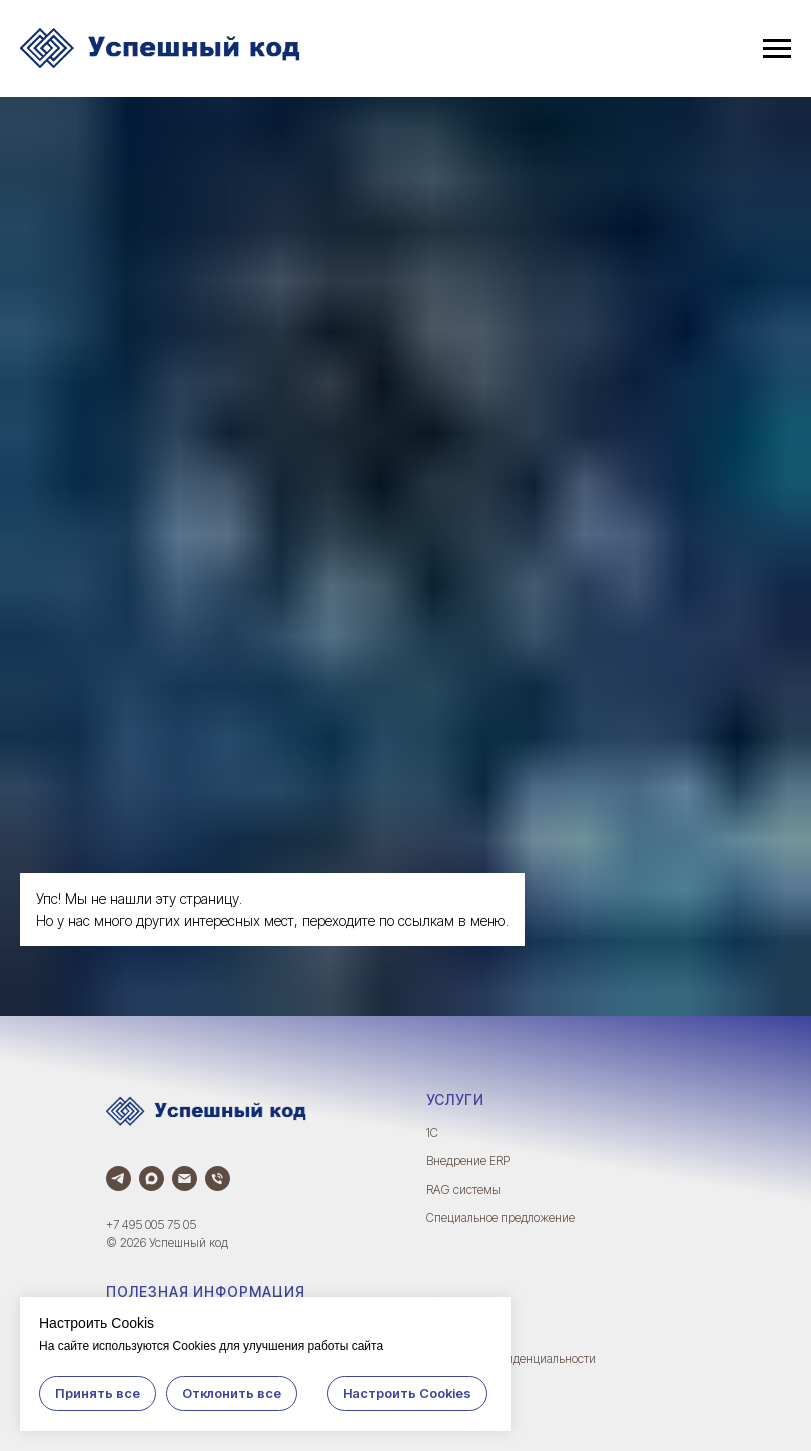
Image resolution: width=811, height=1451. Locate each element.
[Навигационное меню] (777, 49)
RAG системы (463, 1189)
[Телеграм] (118, 1178)
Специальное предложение (500, 1217)
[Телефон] (217, 1178)
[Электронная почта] (184, 1178)
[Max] (151, 1178)
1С (432, 1132)
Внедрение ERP (468, 1160)
